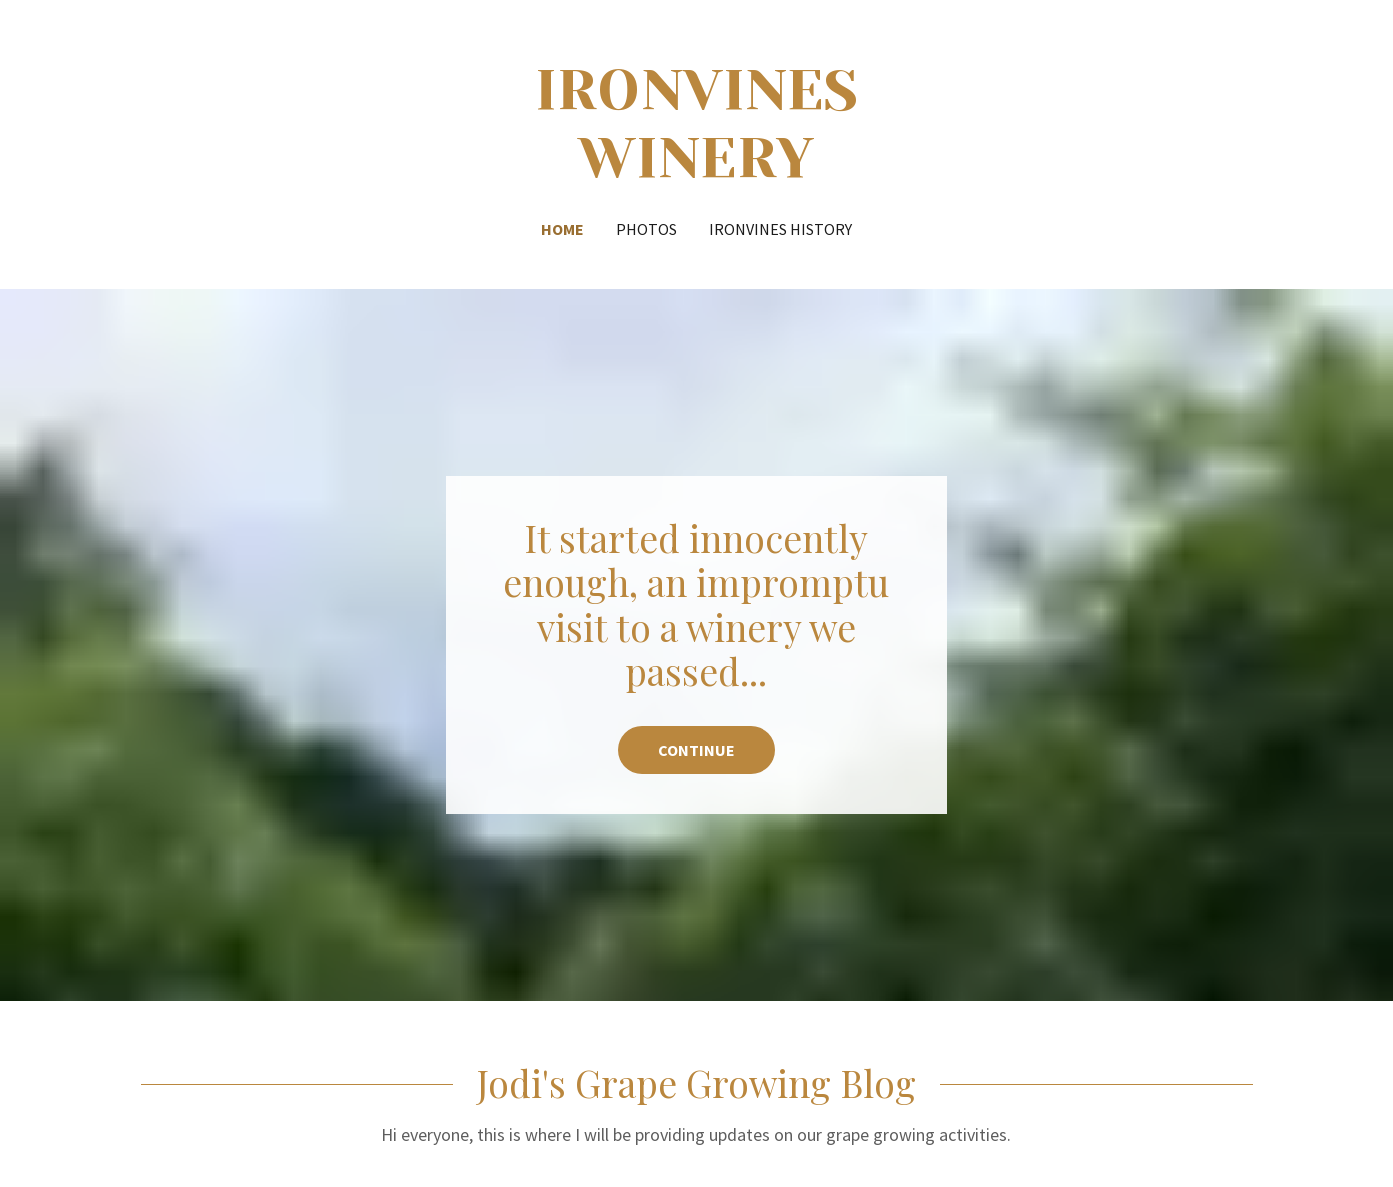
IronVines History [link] (780, 229)
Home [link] (562, 229)
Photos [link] (646, 229)
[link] (696, 170)
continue (696, 750)
